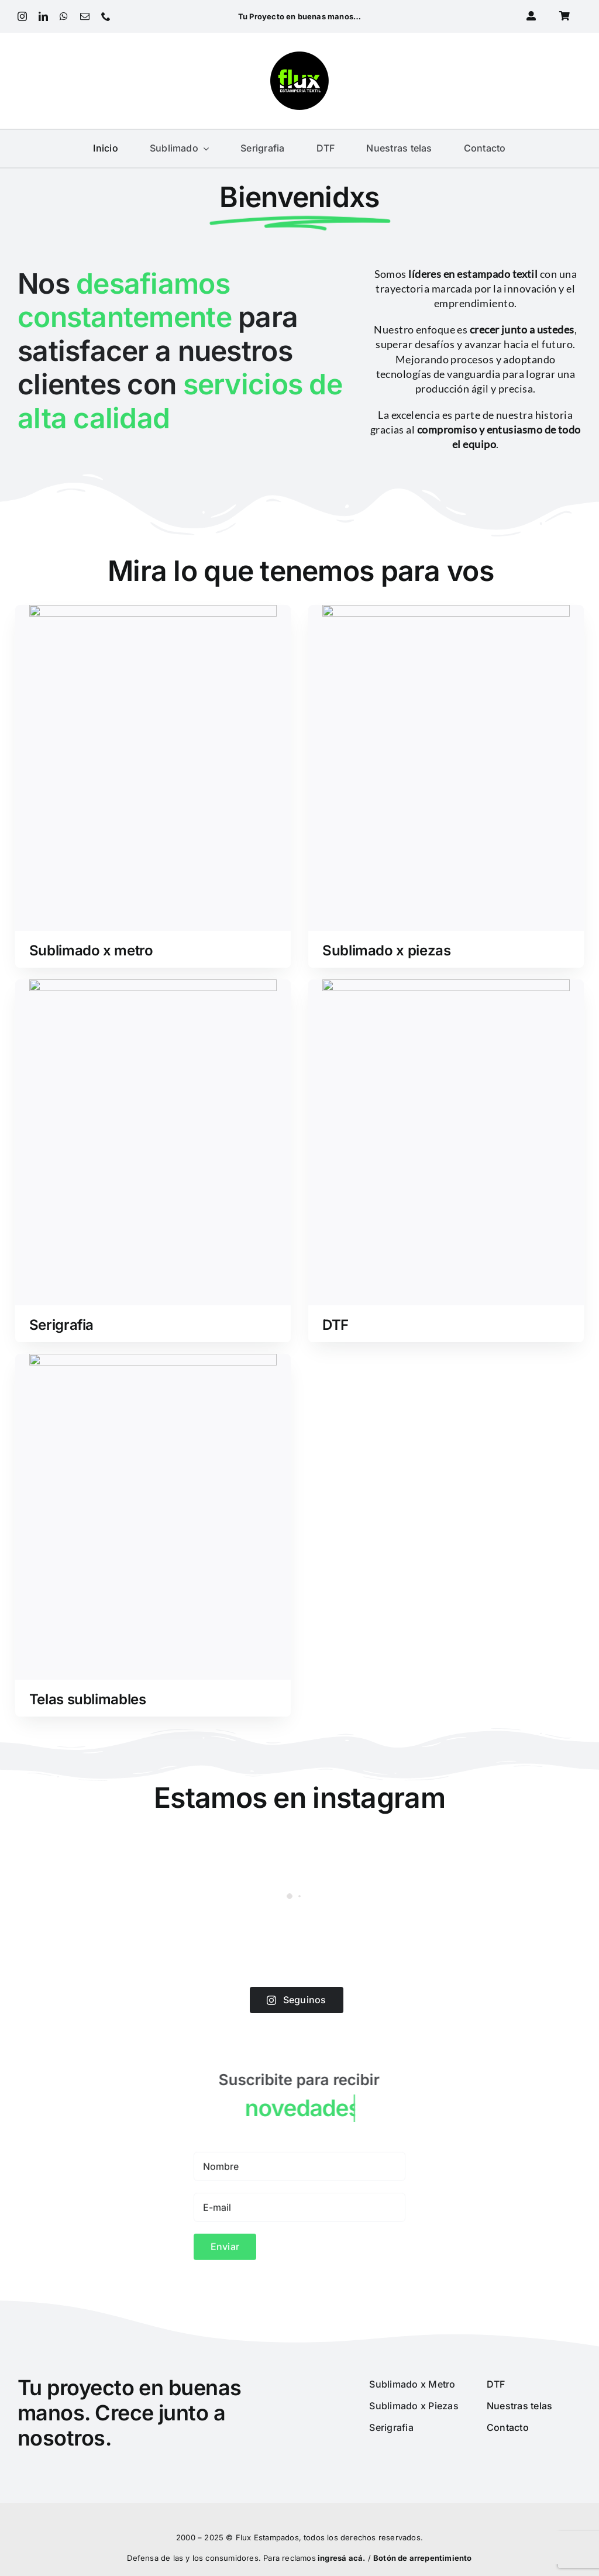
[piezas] (446, 612)
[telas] (153, 1361)
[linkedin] (43, 16)
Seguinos (296, 2000)
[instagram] (22, 16)
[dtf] (446, 982)
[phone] (106, 16)
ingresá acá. (341, 2558)
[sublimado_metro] (153, 612)
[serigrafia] (153, 986)
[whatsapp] (64, 16)
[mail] (84, 16)
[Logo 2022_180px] (299, 56)
